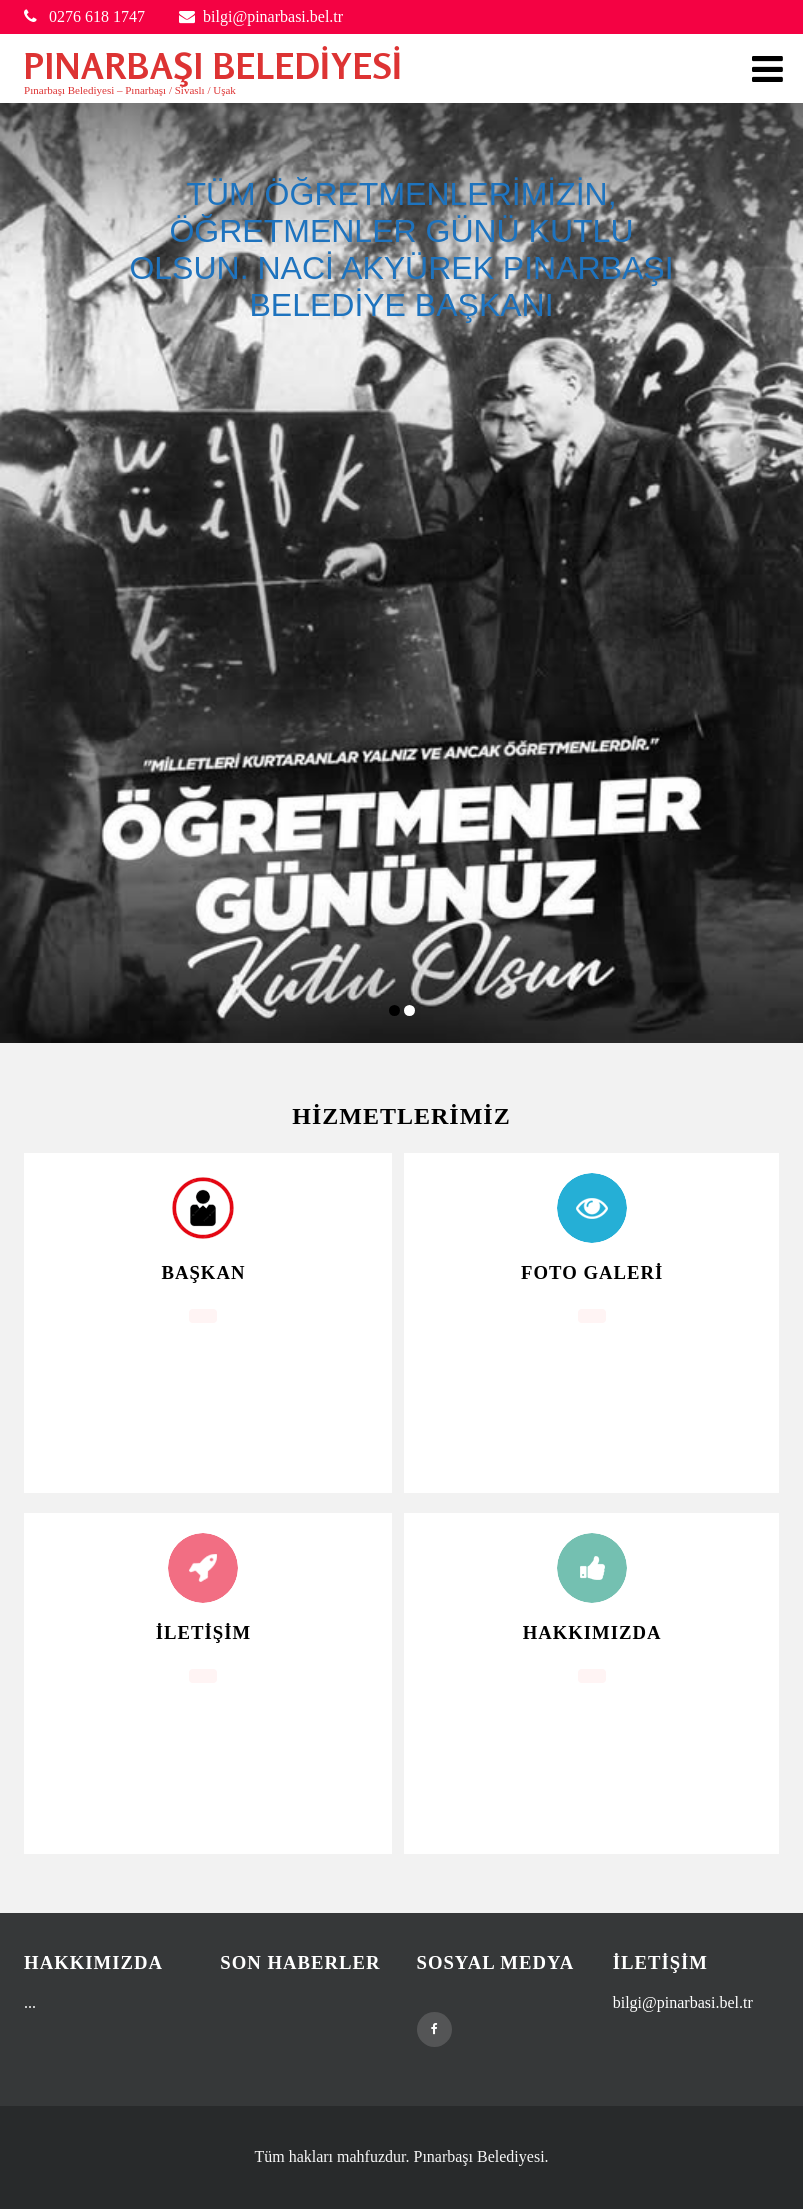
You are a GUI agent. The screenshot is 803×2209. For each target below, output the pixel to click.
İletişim (203, 1632)
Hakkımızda (592, 1632)
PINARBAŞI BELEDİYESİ (213, 65)
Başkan (203, 1272)
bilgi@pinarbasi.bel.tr (261, 16)
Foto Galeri (592, 1272)
